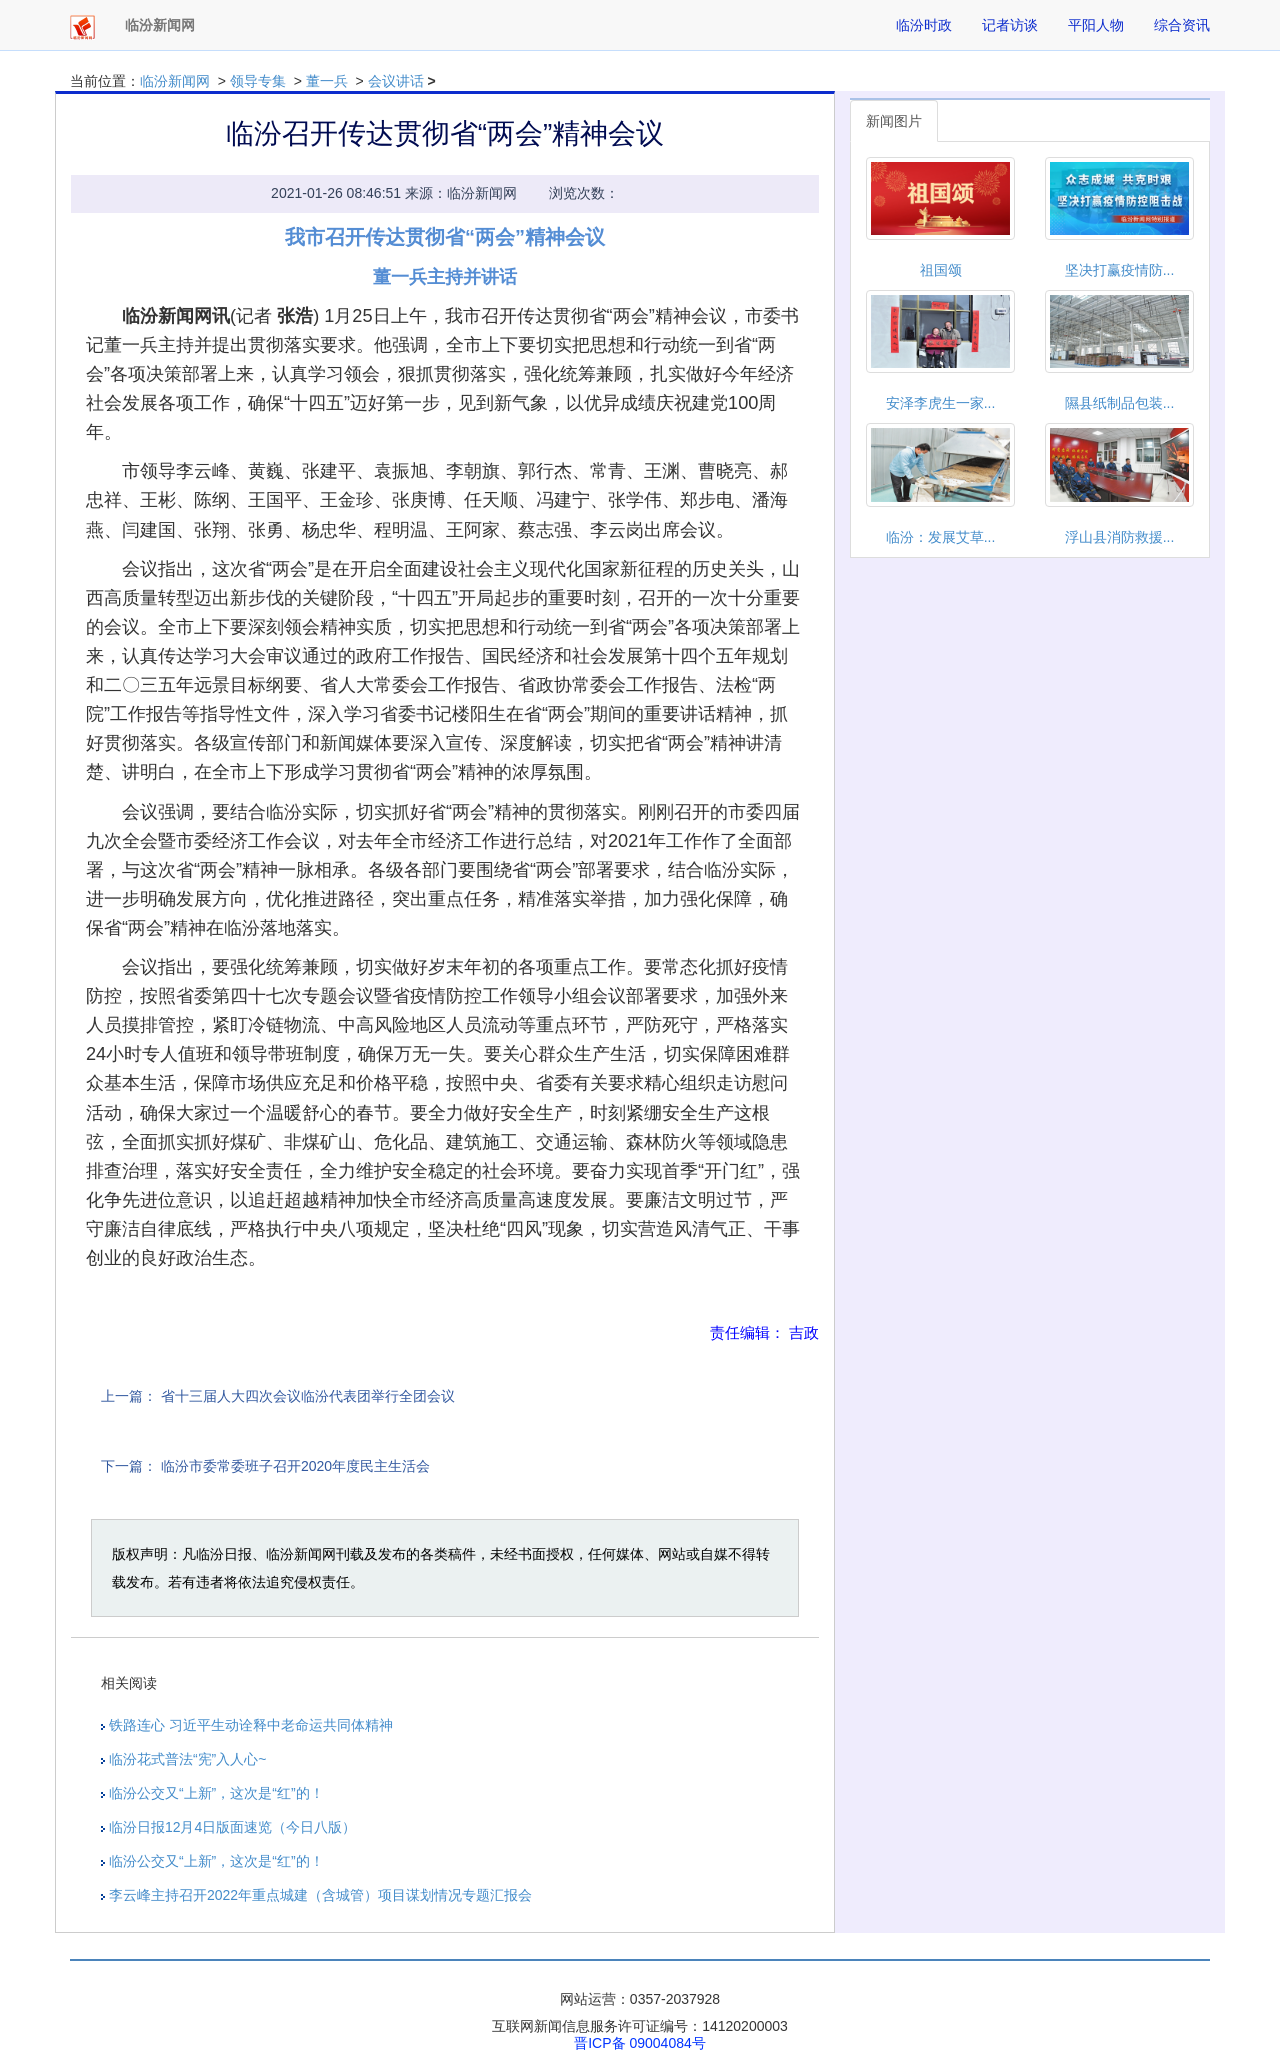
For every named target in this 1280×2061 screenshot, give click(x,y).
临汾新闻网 (175, 81)
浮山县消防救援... (1120, 537)
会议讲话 (396, 81)
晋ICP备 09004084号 (640, 2043)
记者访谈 (1010, 25)
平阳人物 (1096, 25)
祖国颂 (941, 270)
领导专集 (258, 81)
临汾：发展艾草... (941, 537)
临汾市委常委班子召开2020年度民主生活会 (295, 1466)
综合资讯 (1182, 25)
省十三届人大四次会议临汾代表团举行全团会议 (308, 1396)
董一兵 (327, 81)
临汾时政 (924, 25)
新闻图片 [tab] (894, 121)
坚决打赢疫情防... (1120, 270)
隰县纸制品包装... (1120, 403)
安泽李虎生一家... (941, 403)
